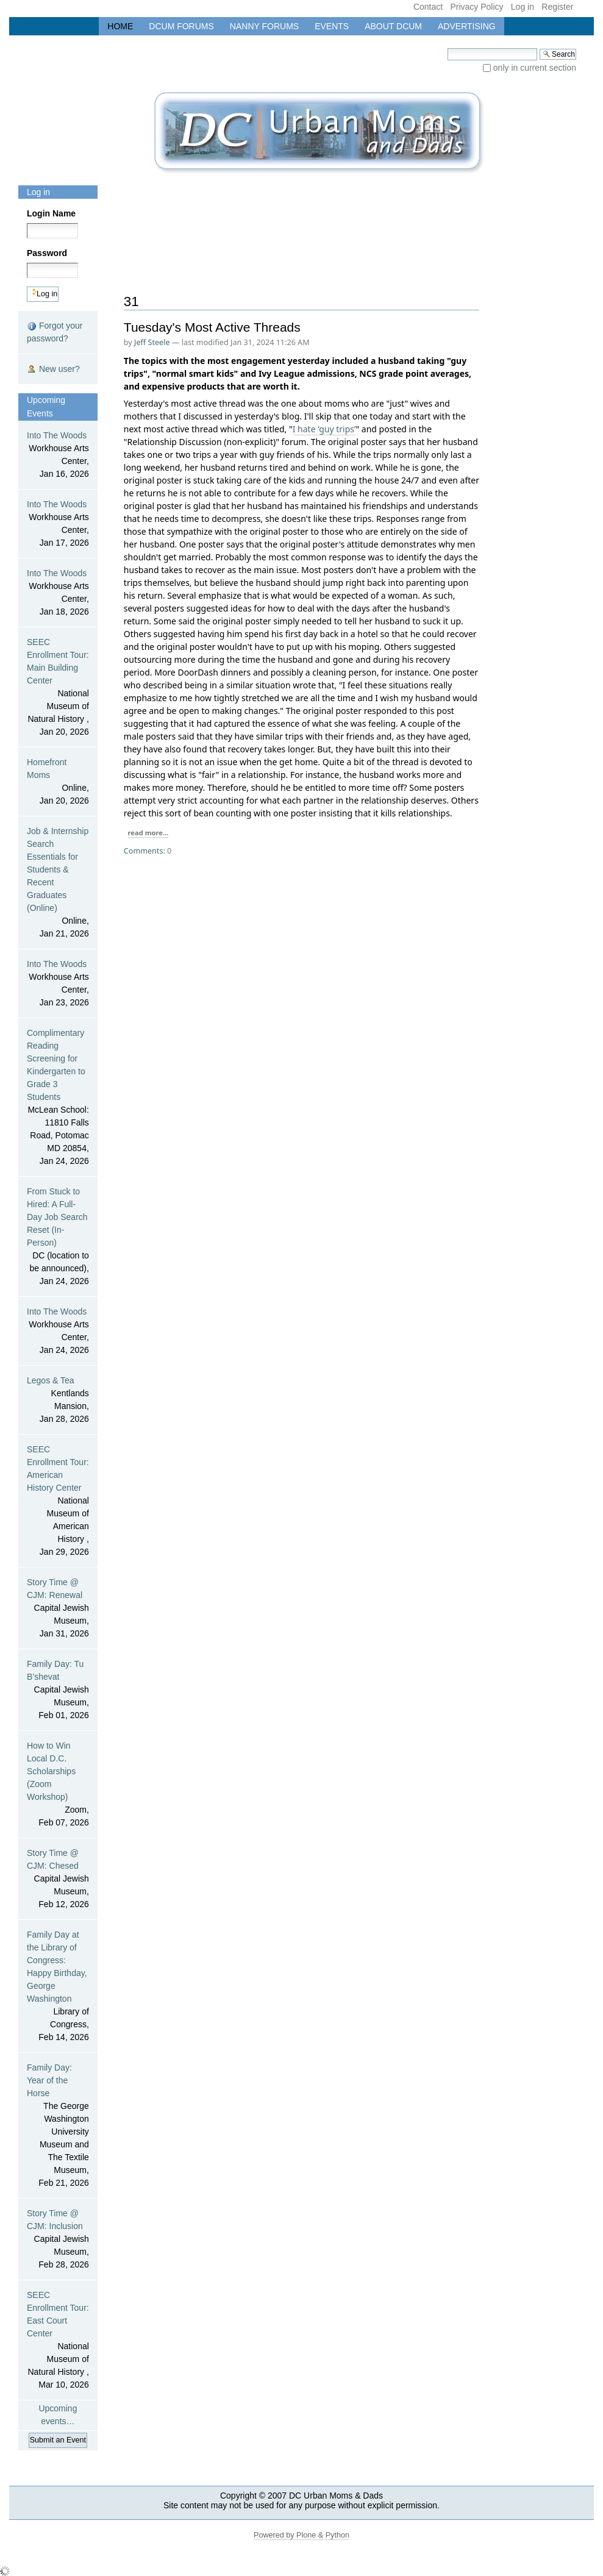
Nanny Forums (264, 26)
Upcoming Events (46, 406)
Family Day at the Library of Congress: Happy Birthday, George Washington (58, 1987)
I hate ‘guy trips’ (324, 429)
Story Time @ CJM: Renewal (58, 1608)
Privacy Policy (476, 7)
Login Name (51, 213)
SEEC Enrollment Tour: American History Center (58, 1501)
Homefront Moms (58, 782)
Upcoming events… (57, 2414)
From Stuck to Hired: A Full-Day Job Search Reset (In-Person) (58, 1237)
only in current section (534, 68)
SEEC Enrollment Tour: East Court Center (58, 2340)
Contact (428, 7)
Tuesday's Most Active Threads (212, 327)
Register (557, 7)
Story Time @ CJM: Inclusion (58, 2239)
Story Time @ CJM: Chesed (58, 1879)
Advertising (467, 26)
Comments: (145, 851)
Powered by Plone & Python (301, 2535)
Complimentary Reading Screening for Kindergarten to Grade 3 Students (58, 1098)
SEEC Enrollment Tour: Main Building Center (58, 687)
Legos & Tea (58, 1400)
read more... (148, 832)
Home (120, 26)
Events (332, 26)
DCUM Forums (181, 26)
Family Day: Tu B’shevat (58, 1690)
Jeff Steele (152, 342)
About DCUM (393, 26)
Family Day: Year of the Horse (58, 2126)
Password (47, 253)
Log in (522, 7)
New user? (53, 369)
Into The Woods (58, 455)
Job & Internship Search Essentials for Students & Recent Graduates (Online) (58, 883)
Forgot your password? (54, 332)
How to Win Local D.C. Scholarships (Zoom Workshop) (58, 1785)
